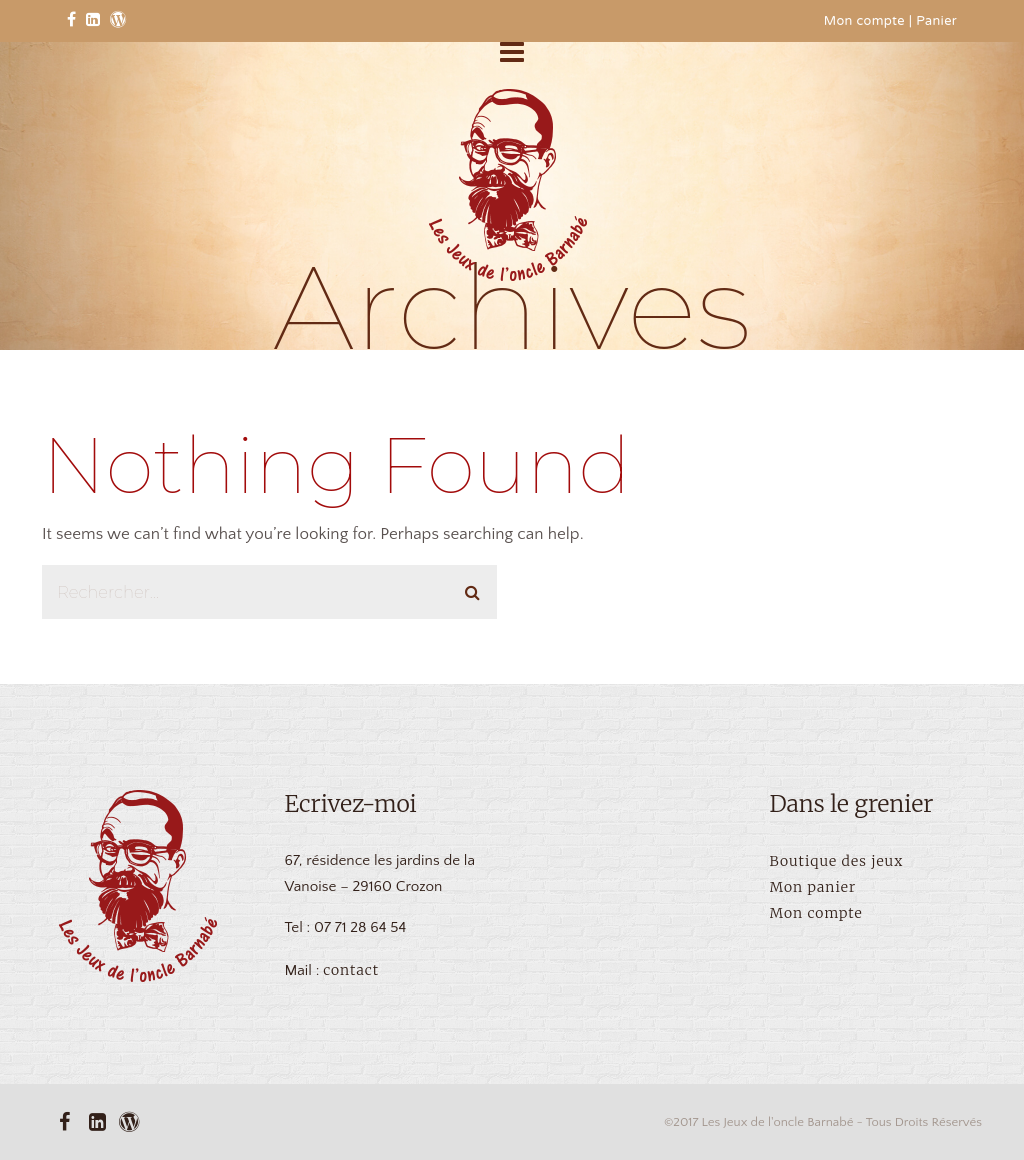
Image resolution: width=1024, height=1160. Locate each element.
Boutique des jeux (837, 861)
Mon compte (864, 22)
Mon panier (813, 887)
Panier (936, 22)
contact (351, 970)
